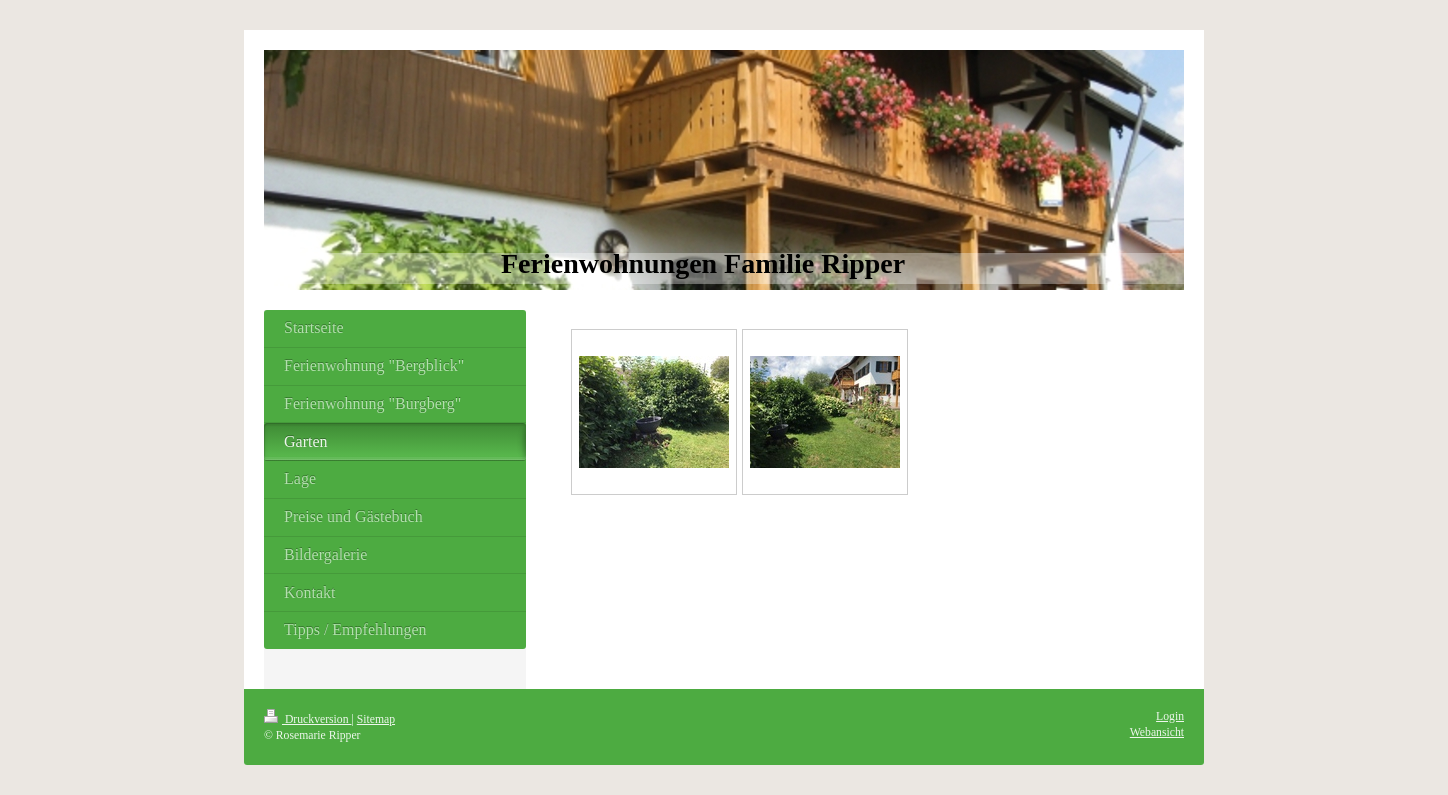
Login (1170, 716)
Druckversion (307, 719)
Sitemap (376, 719)
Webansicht (1157, 732)
